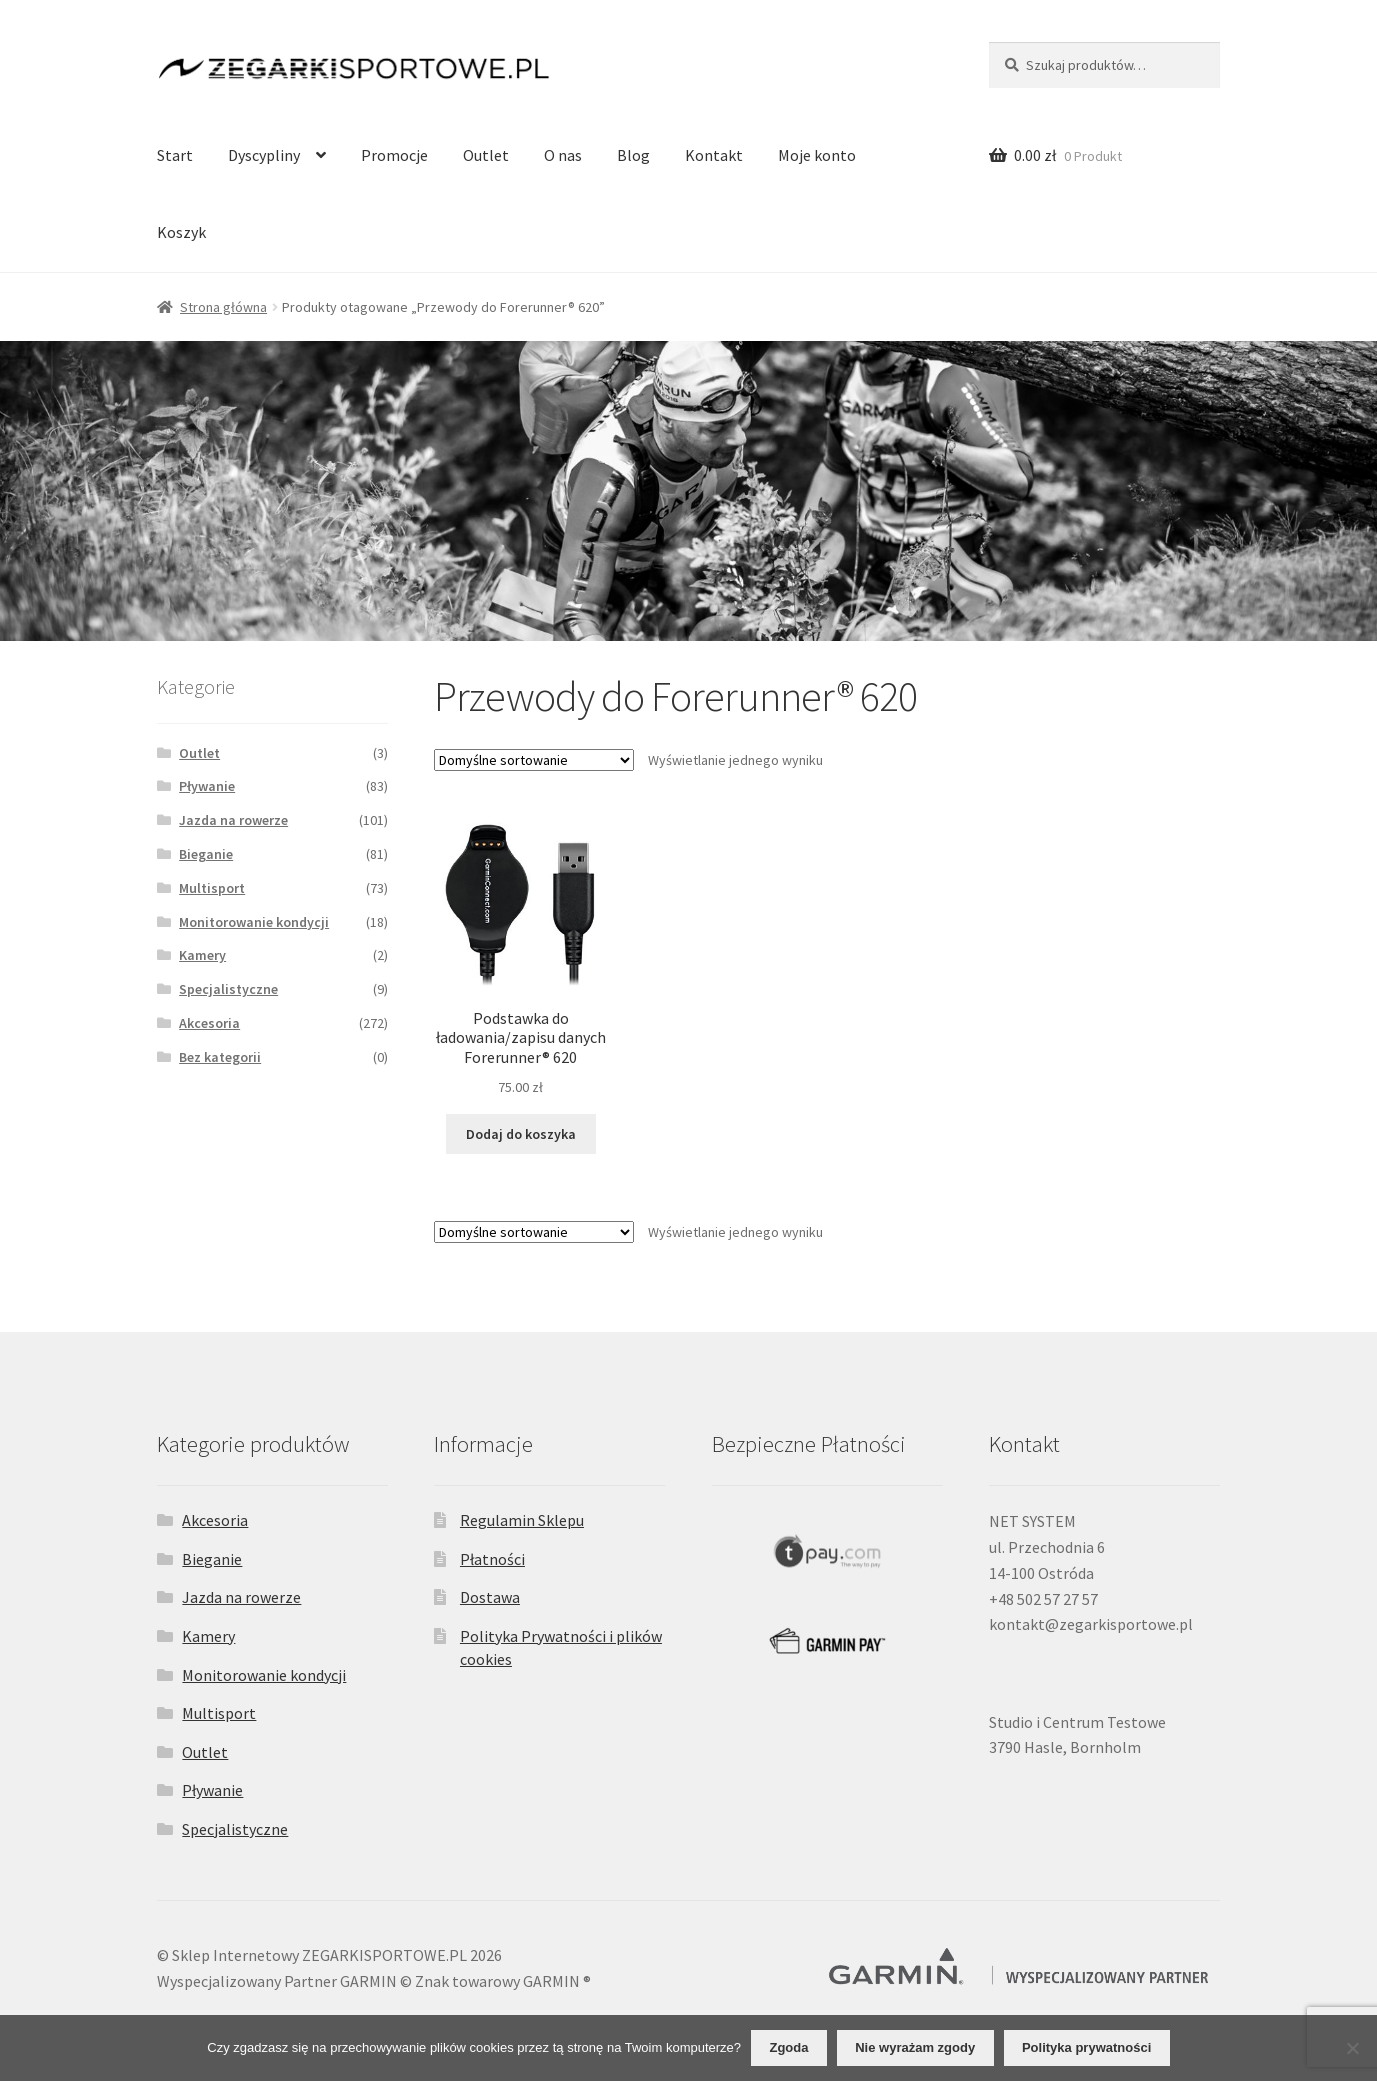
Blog (633, 155)
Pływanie (207, 786)
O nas (563, 155)
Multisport (212, 888)
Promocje (394, 155)
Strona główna (223, 307)
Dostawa (490, 1597)
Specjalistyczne (228, 989)
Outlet (486, 155)
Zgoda (788, 2047)
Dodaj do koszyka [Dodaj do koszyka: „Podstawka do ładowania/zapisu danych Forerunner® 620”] (521, 1134)
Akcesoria (209, 1023)
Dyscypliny (264, 155)
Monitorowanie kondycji (254, 922)
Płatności (492, 1559)
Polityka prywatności (1086, 2047)
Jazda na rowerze (233, 820)
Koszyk (181, 232)
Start (175, 155)
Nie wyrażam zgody (915, 2047)
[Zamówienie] (534, 760)
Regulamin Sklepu (522, 1520)
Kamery (202, 955)
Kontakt (714, 155)
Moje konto (817, 155)
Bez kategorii (220, 1057)
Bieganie (206, 854)
